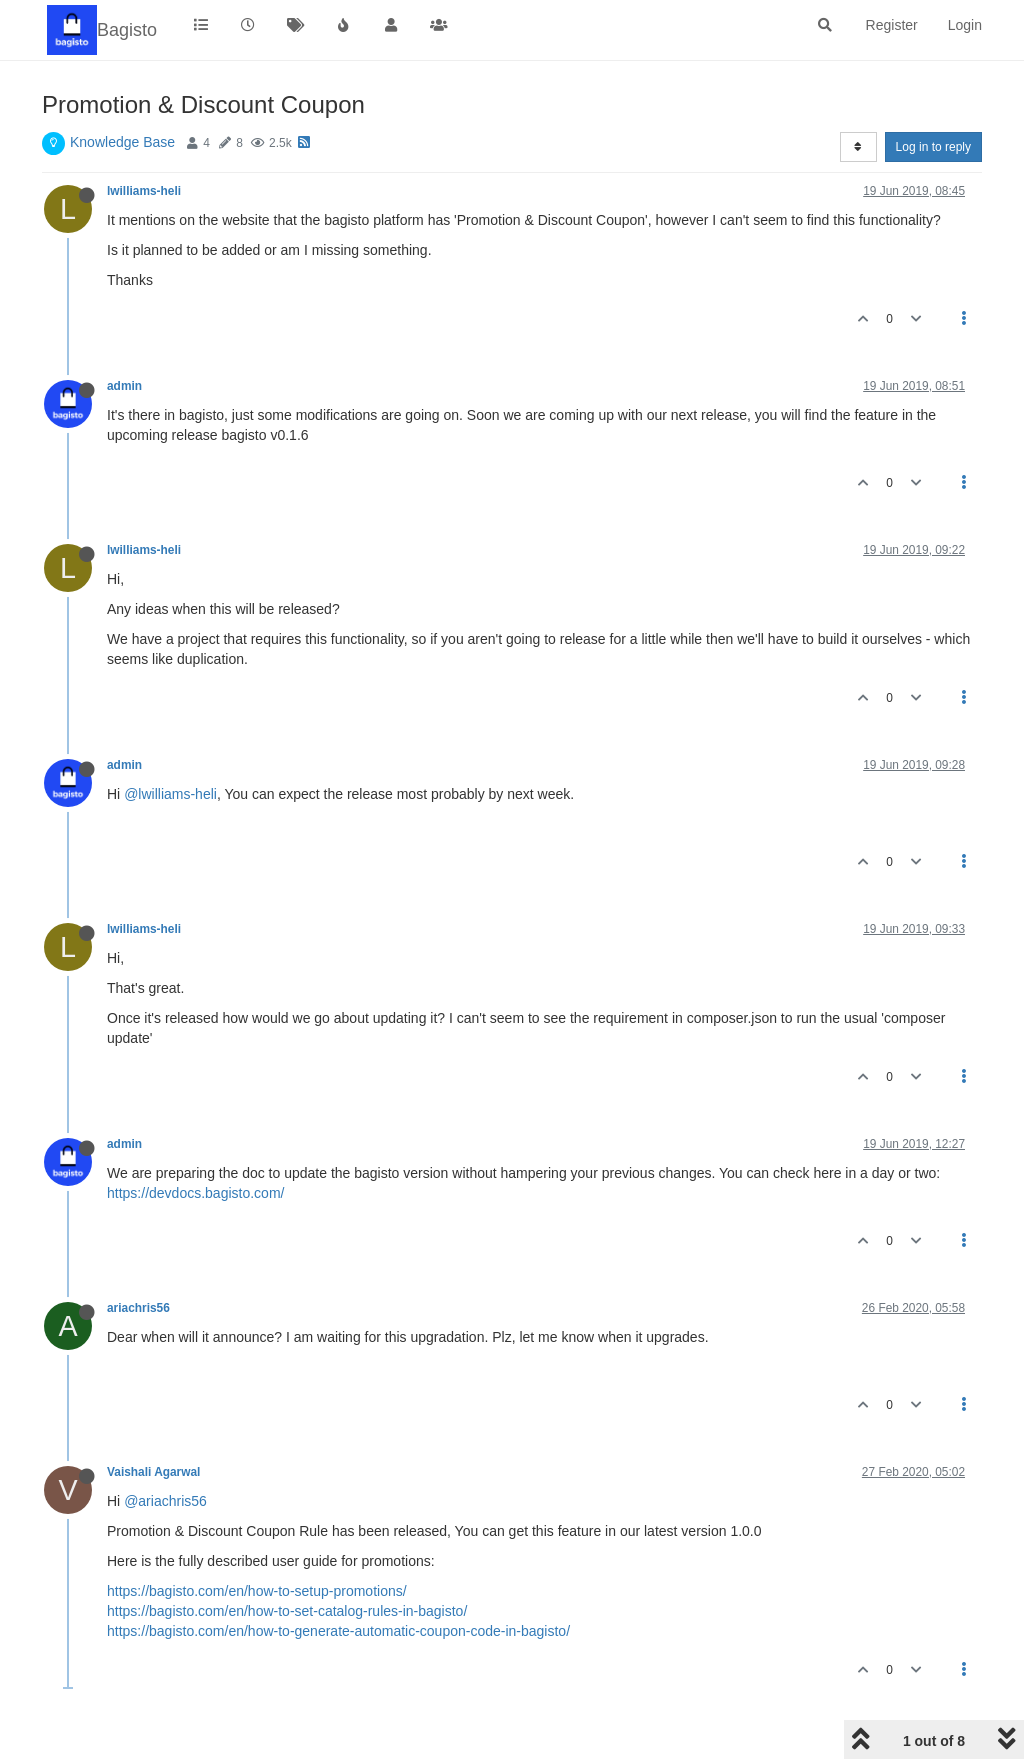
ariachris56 (138, 1308)
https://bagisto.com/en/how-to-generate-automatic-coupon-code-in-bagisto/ (338, 1631)
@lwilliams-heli (170, 794)
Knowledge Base (122, 142)
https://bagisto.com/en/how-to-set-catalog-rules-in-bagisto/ (287, 1611)
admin (124, 386)
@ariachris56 (165, 1501)
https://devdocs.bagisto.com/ (195, 1193)
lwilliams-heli (144, 191)
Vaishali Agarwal (153, 1472)
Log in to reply (933, 147)
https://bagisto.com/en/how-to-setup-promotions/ (257, 1591)
